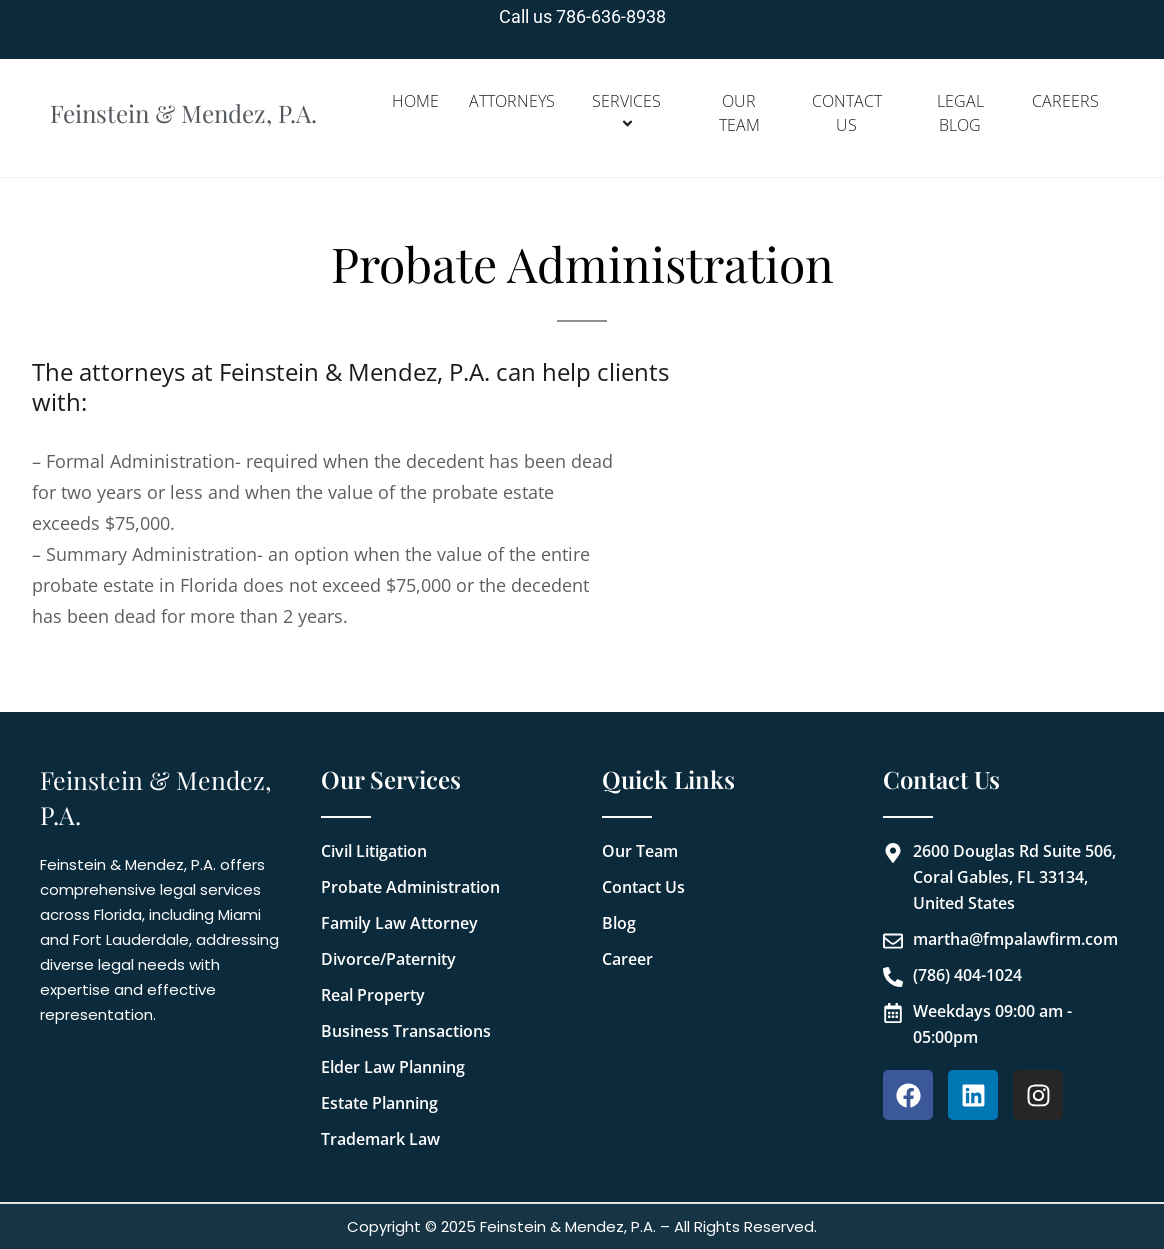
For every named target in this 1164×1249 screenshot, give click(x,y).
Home (415, 101)
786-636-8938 (611, 16)
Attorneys (512, 101)
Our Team (739, 113)
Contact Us (847, 113)
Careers (1065, 101)
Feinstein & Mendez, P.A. (190, 113)
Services (629, 113)
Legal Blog (960, 113)
